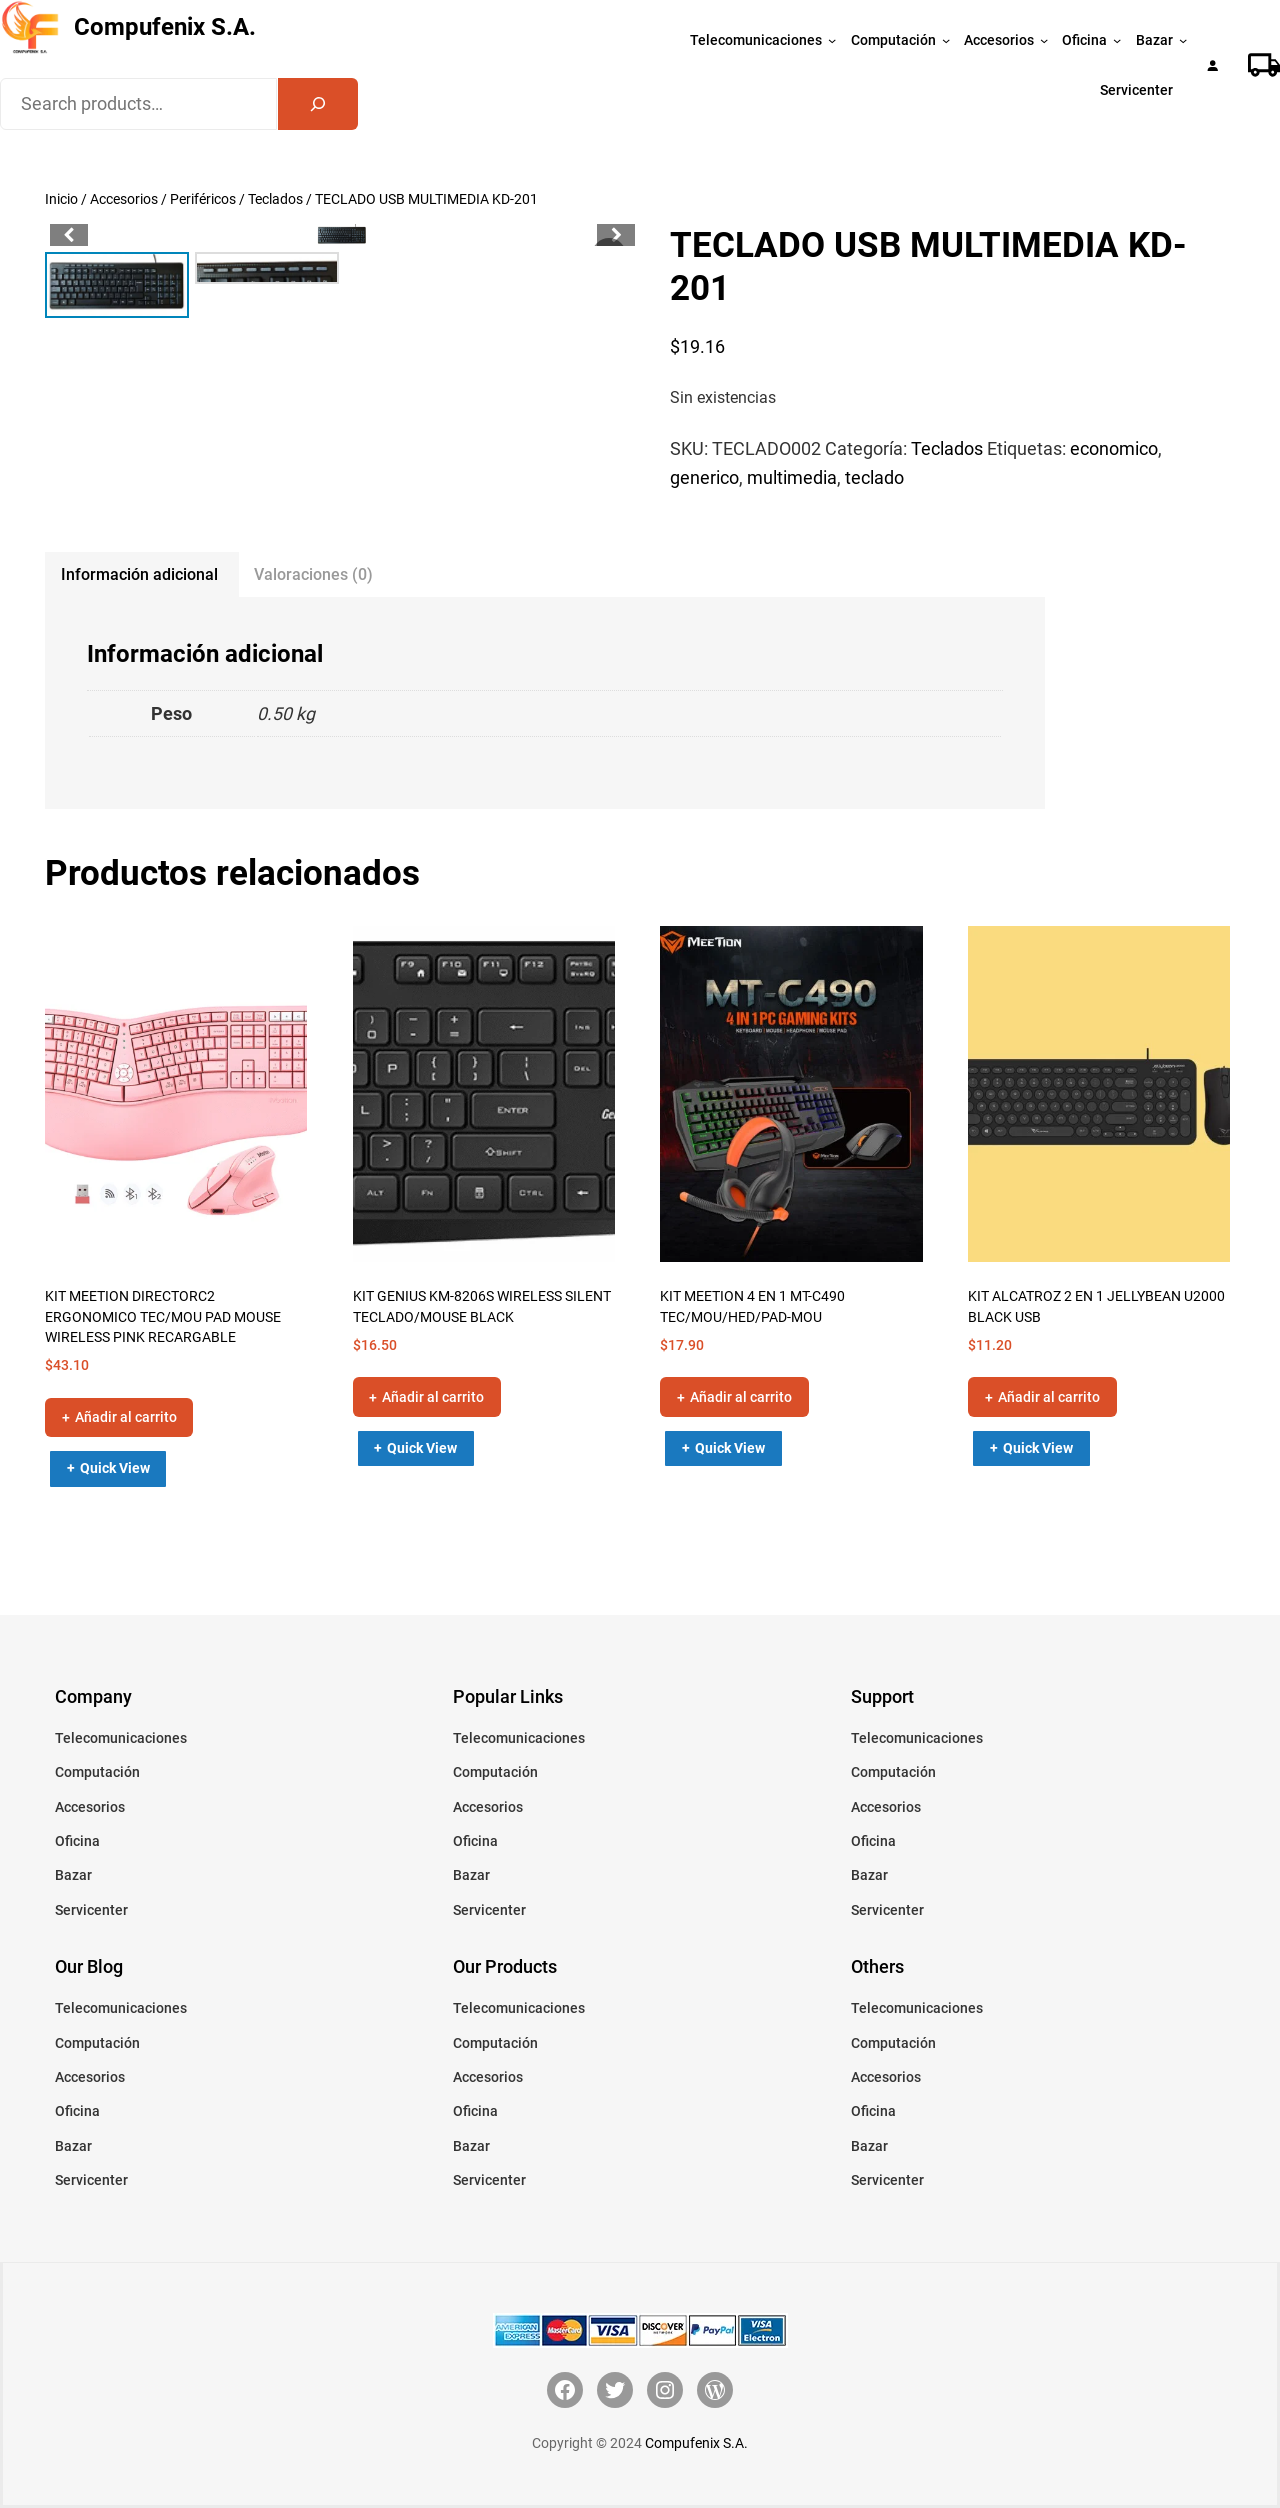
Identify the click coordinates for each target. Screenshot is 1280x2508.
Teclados (275, 199)
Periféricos (203, 199)
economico (1114, 449)
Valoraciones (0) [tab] (313, 574)
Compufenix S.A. (165, 27)
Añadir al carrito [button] (126, 1417)
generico (704, 478)
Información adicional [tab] (139, 574)
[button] (616, 235)
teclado (874, 478)
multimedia (792, 478)
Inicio (61, 199)
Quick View (115, 1468)
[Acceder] (1212, 65)
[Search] (318, 104)
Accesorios (124, 199)
